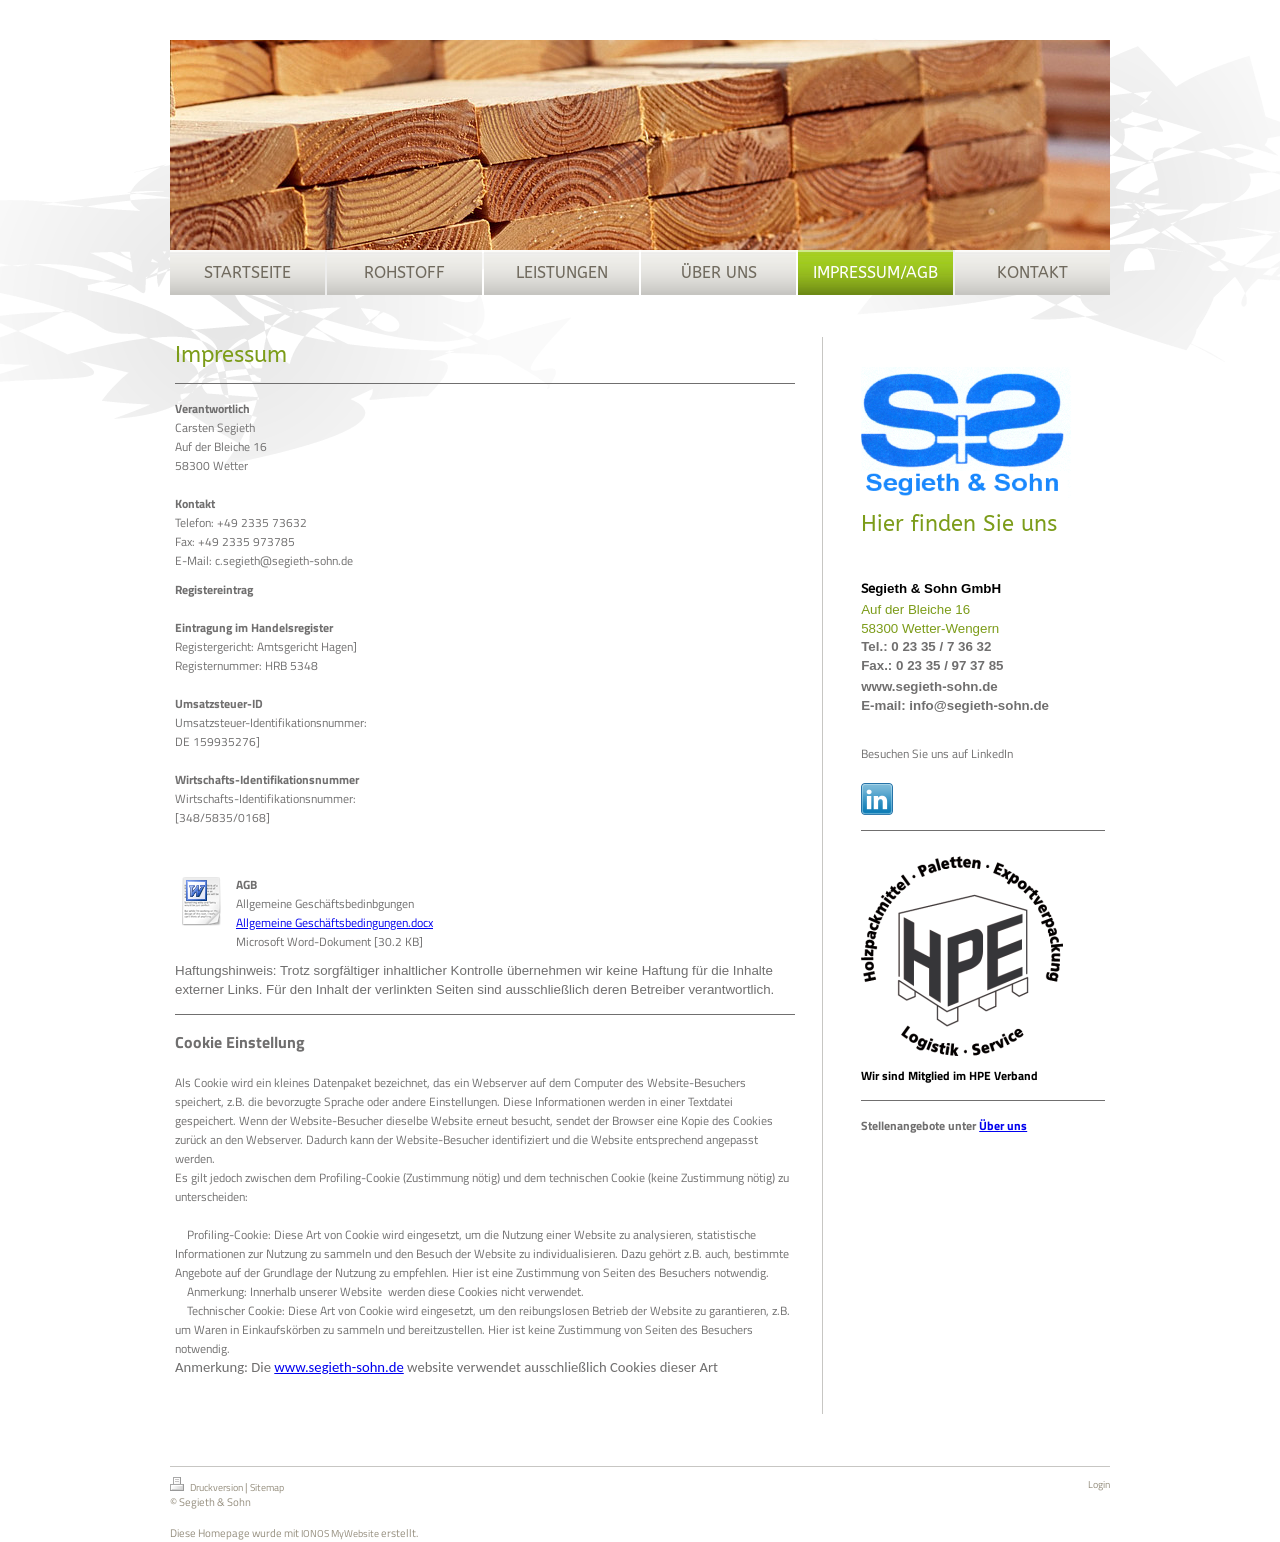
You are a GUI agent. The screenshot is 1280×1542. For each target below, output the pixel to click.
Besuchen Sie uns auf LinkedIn (937, 753)
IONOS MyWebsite (340, 1533)
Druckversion (207, 1486)
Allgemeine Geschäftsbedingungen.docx (334, 922)
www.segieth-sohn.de (338, 1367)
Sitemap (267, 1487)
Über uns (1003, 1125)
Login (1099, 1484)
